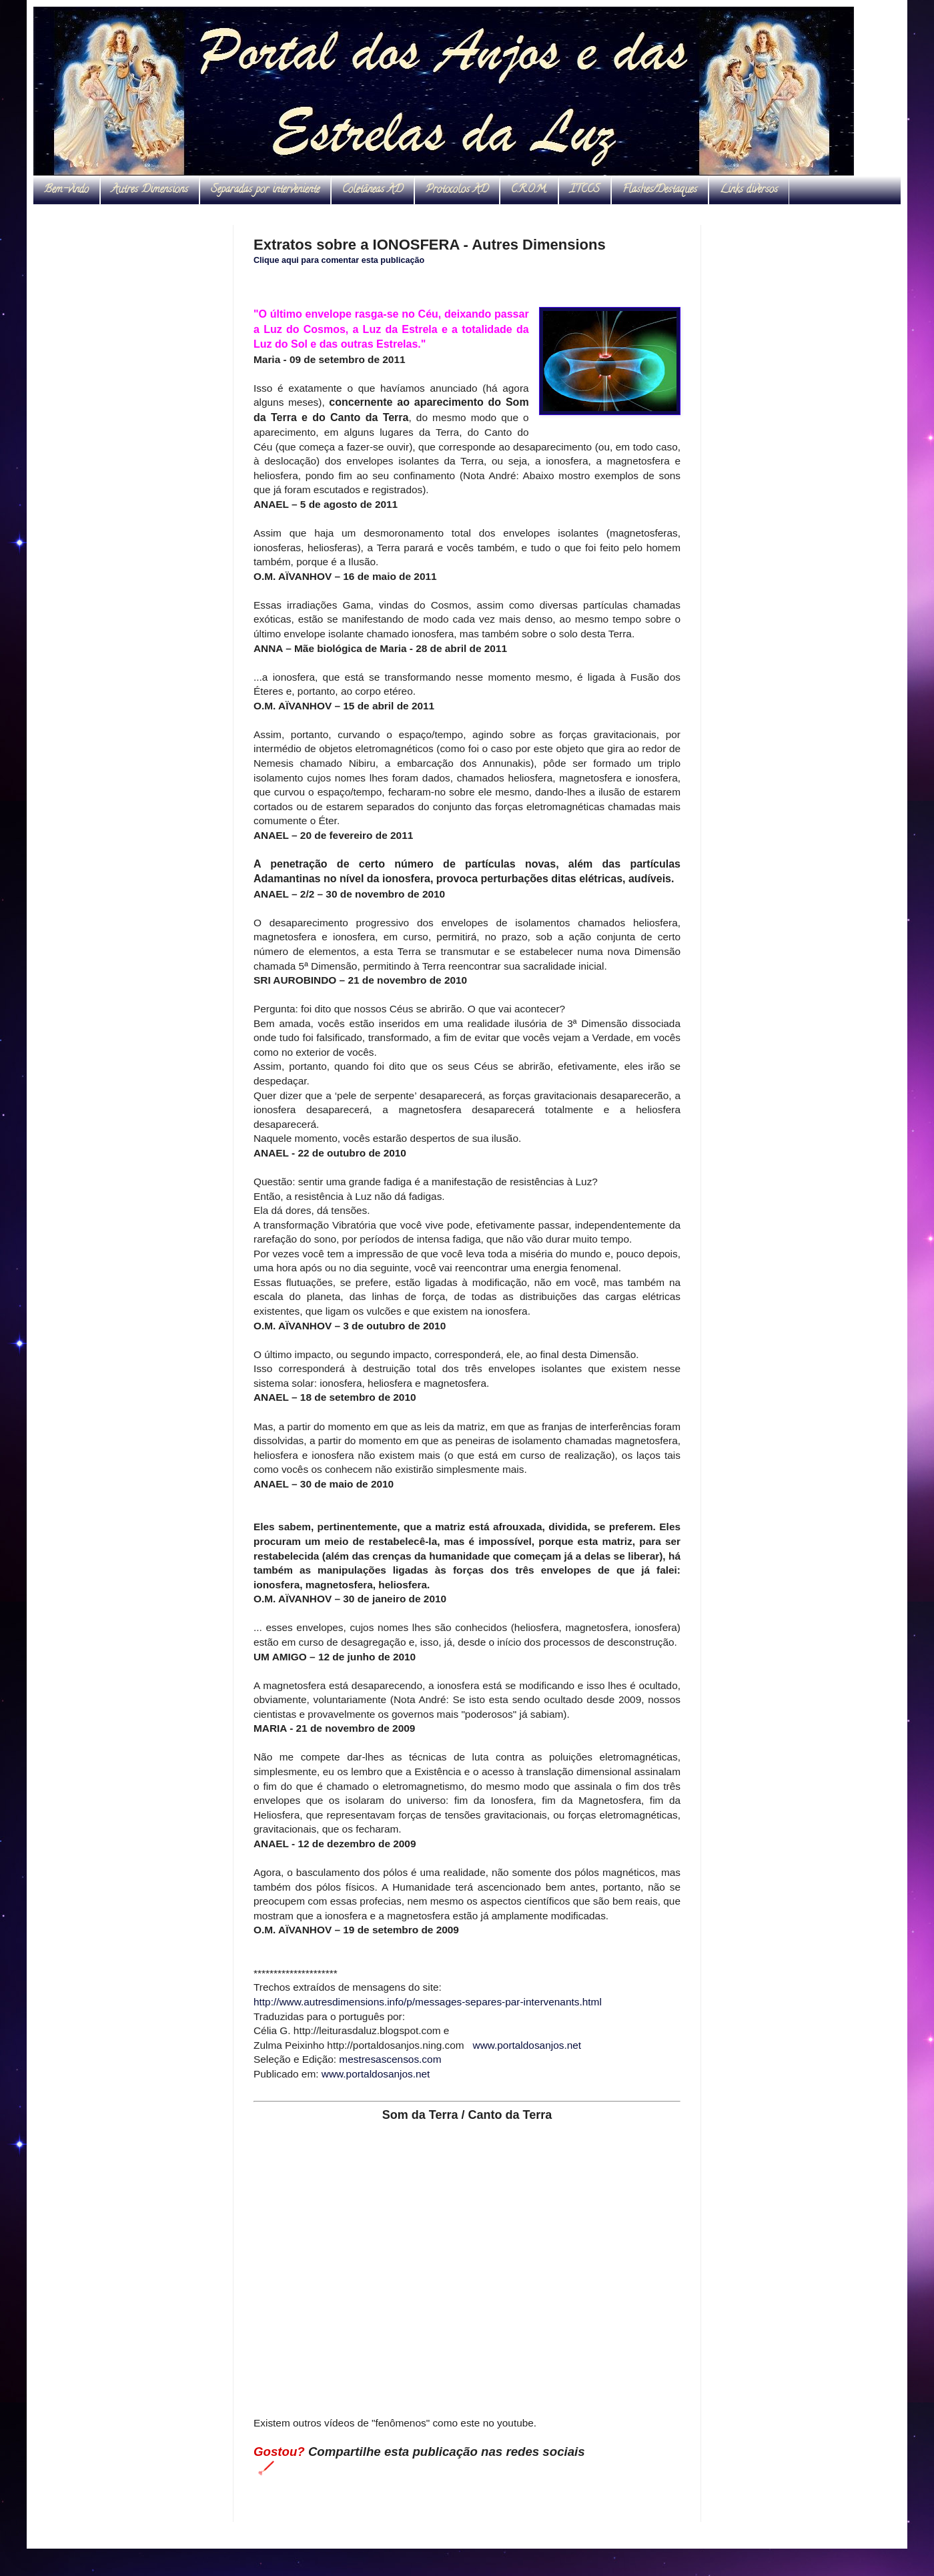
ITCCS (585, 190)
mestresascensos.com (390, 2059)
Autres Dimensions (149, 190)
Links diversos (749, 190)
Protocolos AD (457, 190)
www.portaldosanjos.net (527, 2045)
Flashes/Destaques (659, 190)
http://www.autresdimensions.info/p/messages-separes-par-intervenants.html (428, 2001)
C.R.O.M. (529, 190)
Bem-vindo (66, 190)
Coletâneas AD (372, 190)
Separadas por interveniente (265, 190)
